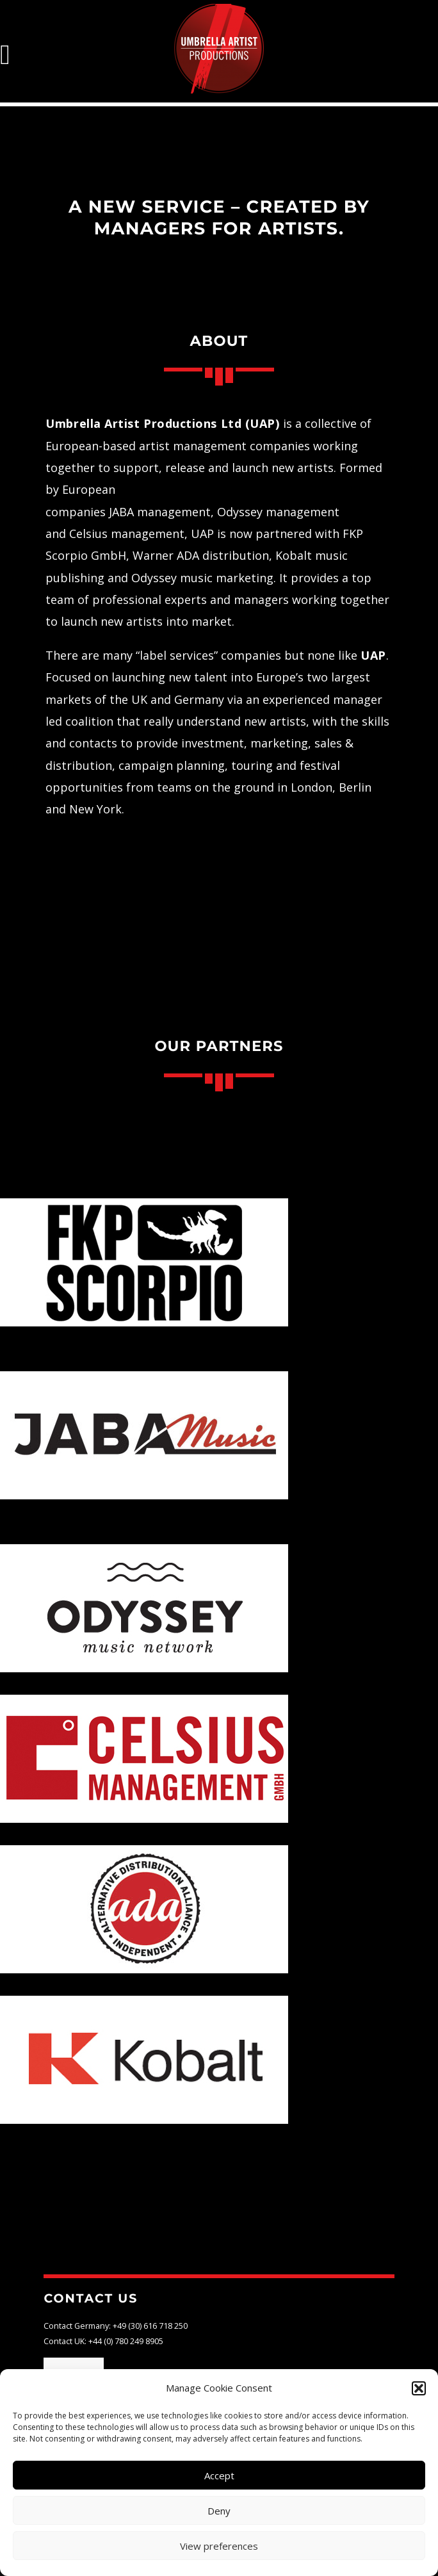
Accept (219, 2475)
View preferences (219, 2545)
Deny (219, 2510)
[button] (418, 2388)
